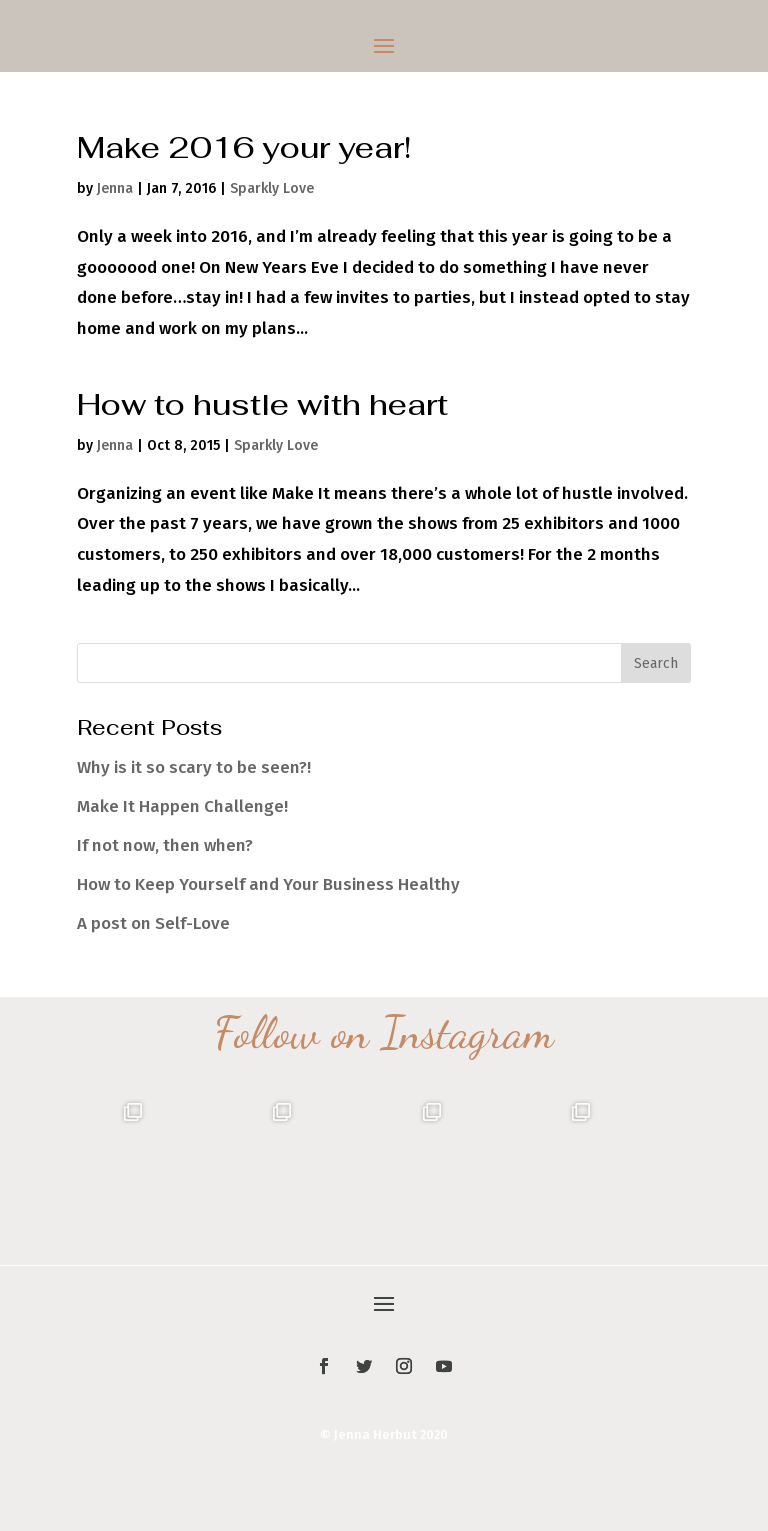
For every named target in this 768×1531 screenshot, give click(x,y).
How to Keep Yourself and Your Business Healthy (268, 884)
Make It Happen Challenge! (182, 806)
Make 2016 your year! (244, 147)
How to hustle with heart (262, 404)
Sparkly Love (272, 188)
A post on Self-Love (153, 923)
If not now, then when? (165, 845)
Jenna (115, 188)
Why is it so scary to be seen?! (194, 767)
